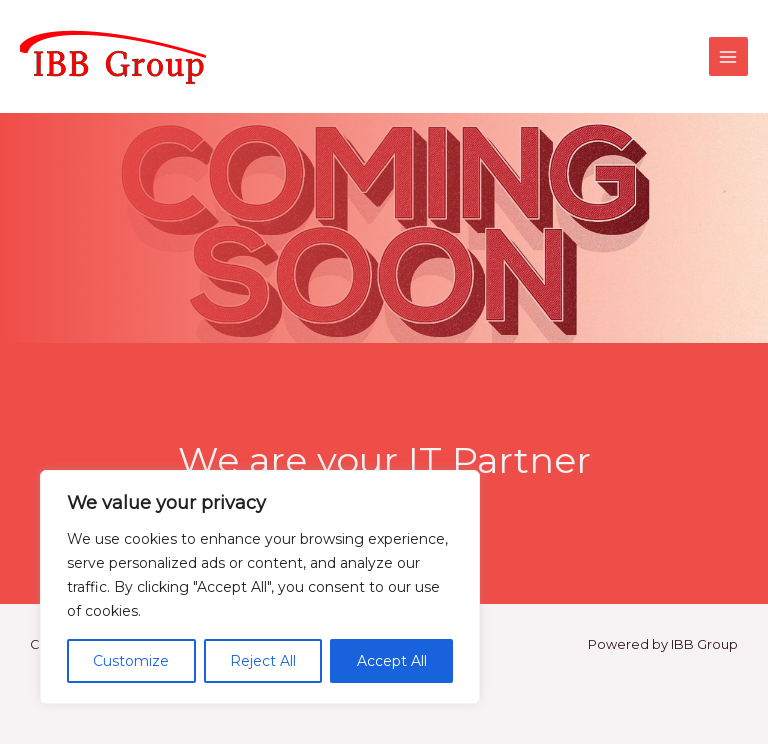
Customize (131, 661)
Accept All (392, 661)
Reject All (263, 661)
